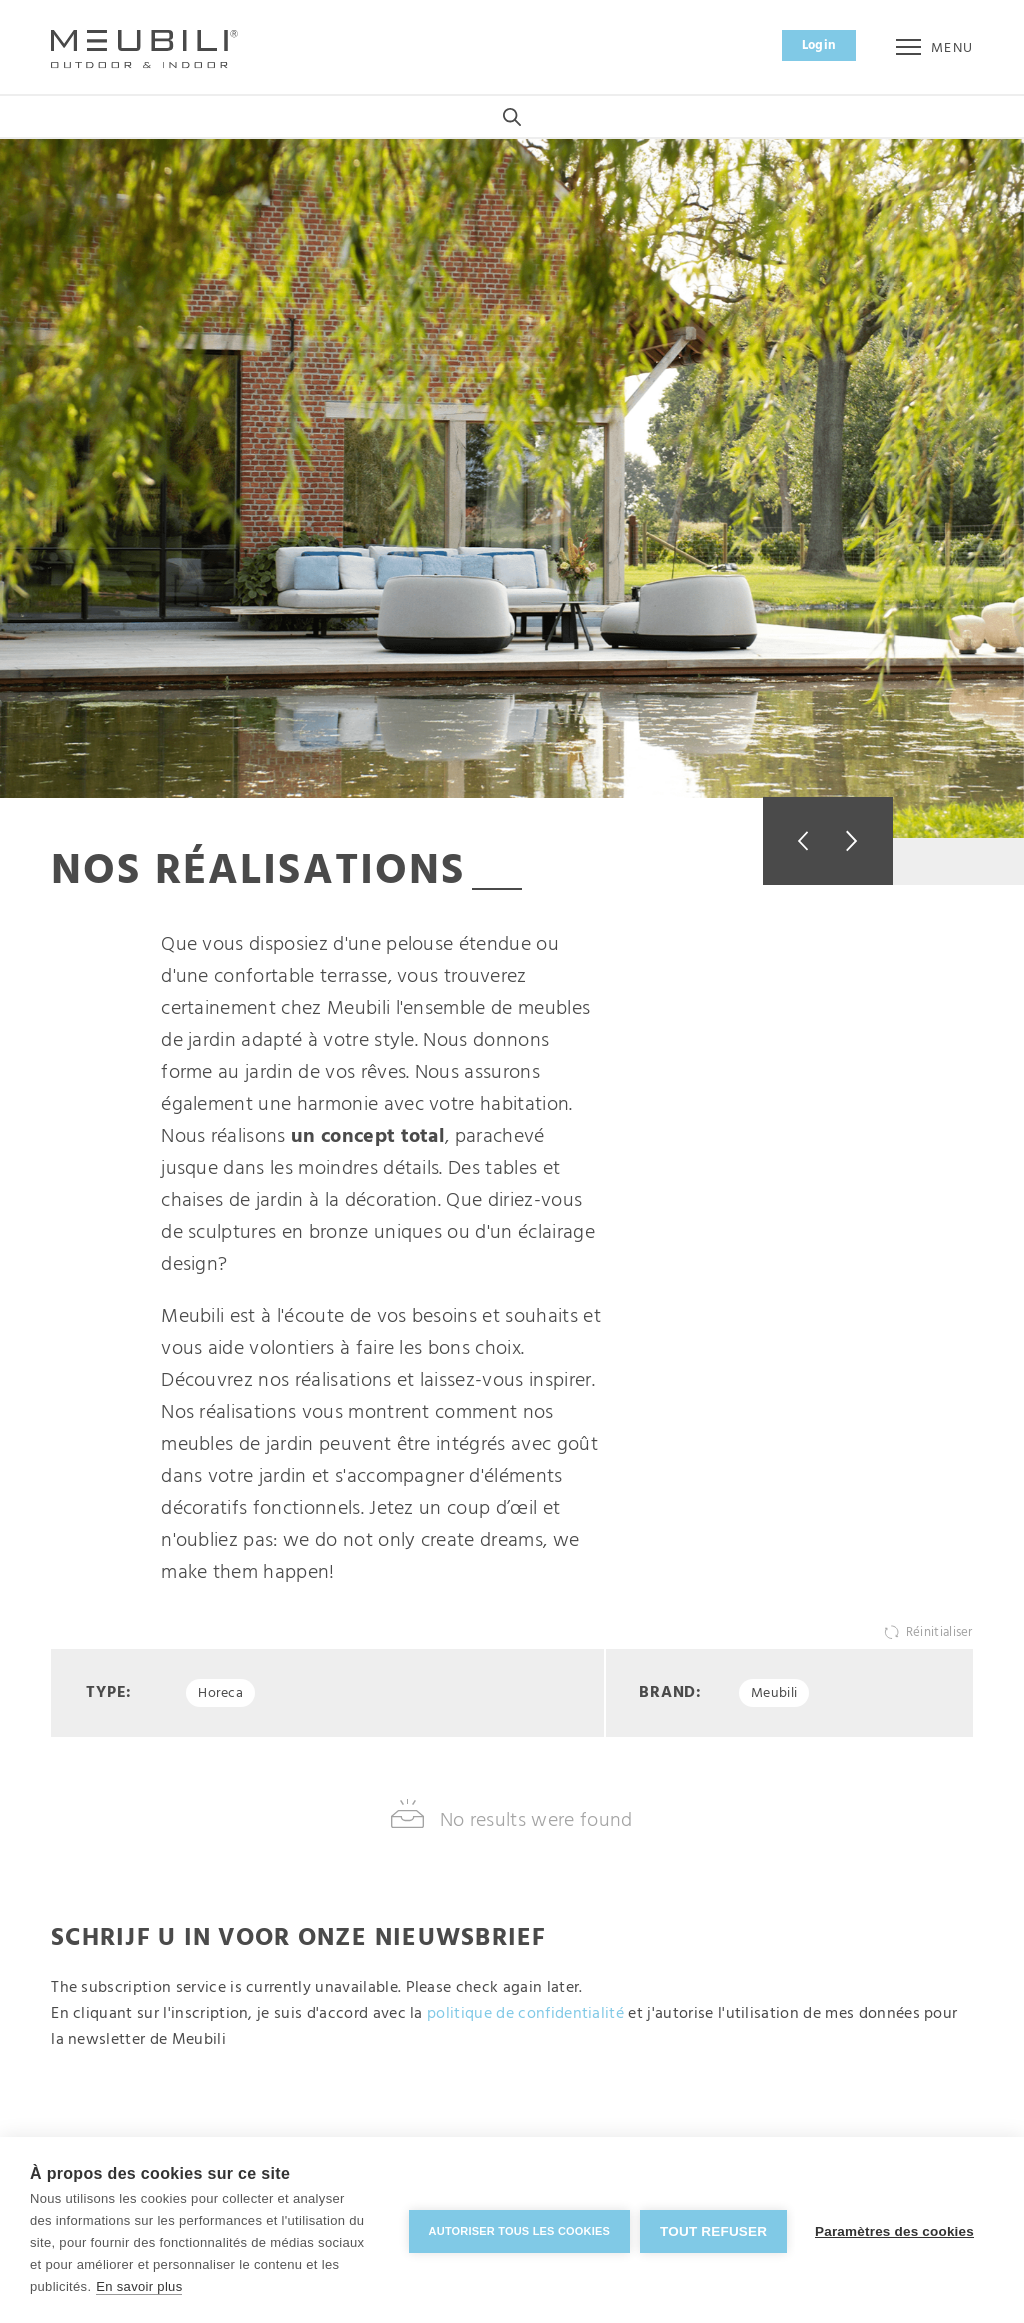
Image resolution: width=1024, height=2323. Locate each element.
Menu (934, 48)
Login (819, 45)
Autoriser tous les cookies (516, 2230)
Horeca (220, 1695)
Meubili (774, 1695)
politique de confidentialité (525, 2017)
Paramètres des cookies (894, 2230)
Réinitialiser (939, 1634)
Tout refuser (711, 2230)
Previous (795, 841)
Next (860, 841)
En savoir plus (139, 2286)
